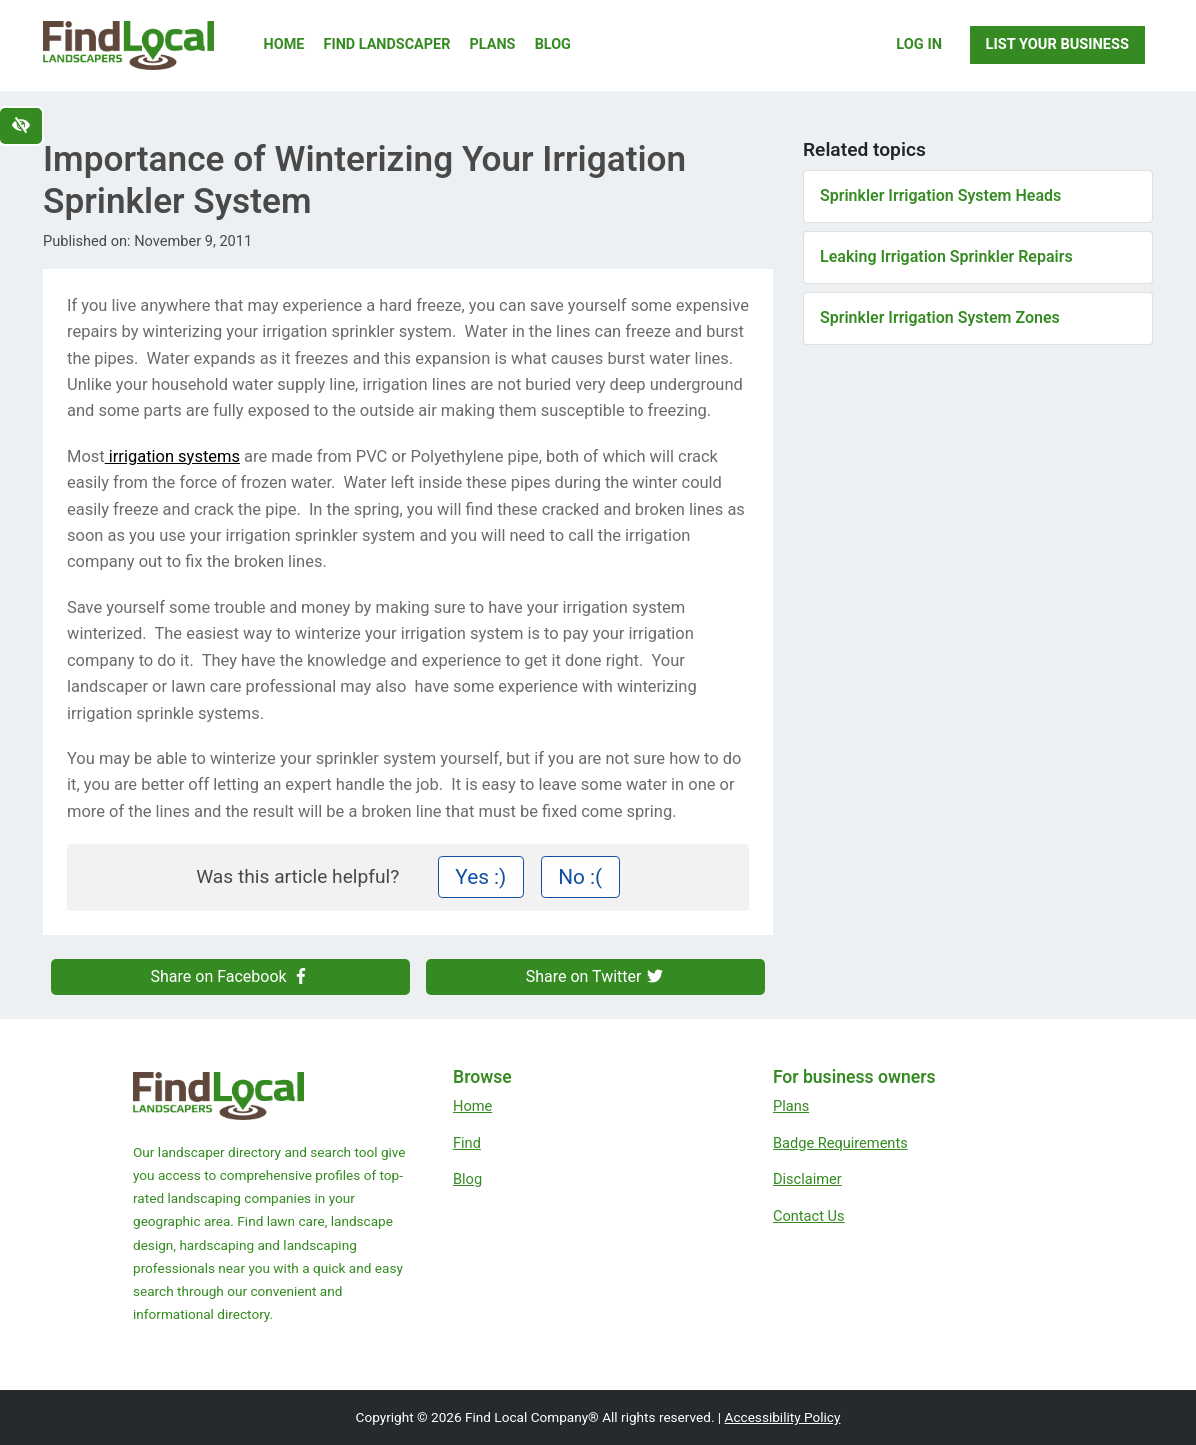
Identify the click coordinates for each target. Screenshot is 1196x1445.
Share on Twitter (596, 976)
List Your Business (1057, 44)
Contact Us (809, 1216)
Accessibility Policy (783, 1417)
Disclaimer (807, 1179)
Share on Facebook (231, 976)
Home (284, 44)
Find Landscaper (387, 44)
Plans (493, 44)
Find (467, 1143)
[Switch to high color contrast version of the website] (21, 126)
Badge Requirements (840, 1143)
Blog (553, 44)
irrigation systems (172, 456)
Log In (919, 44)
